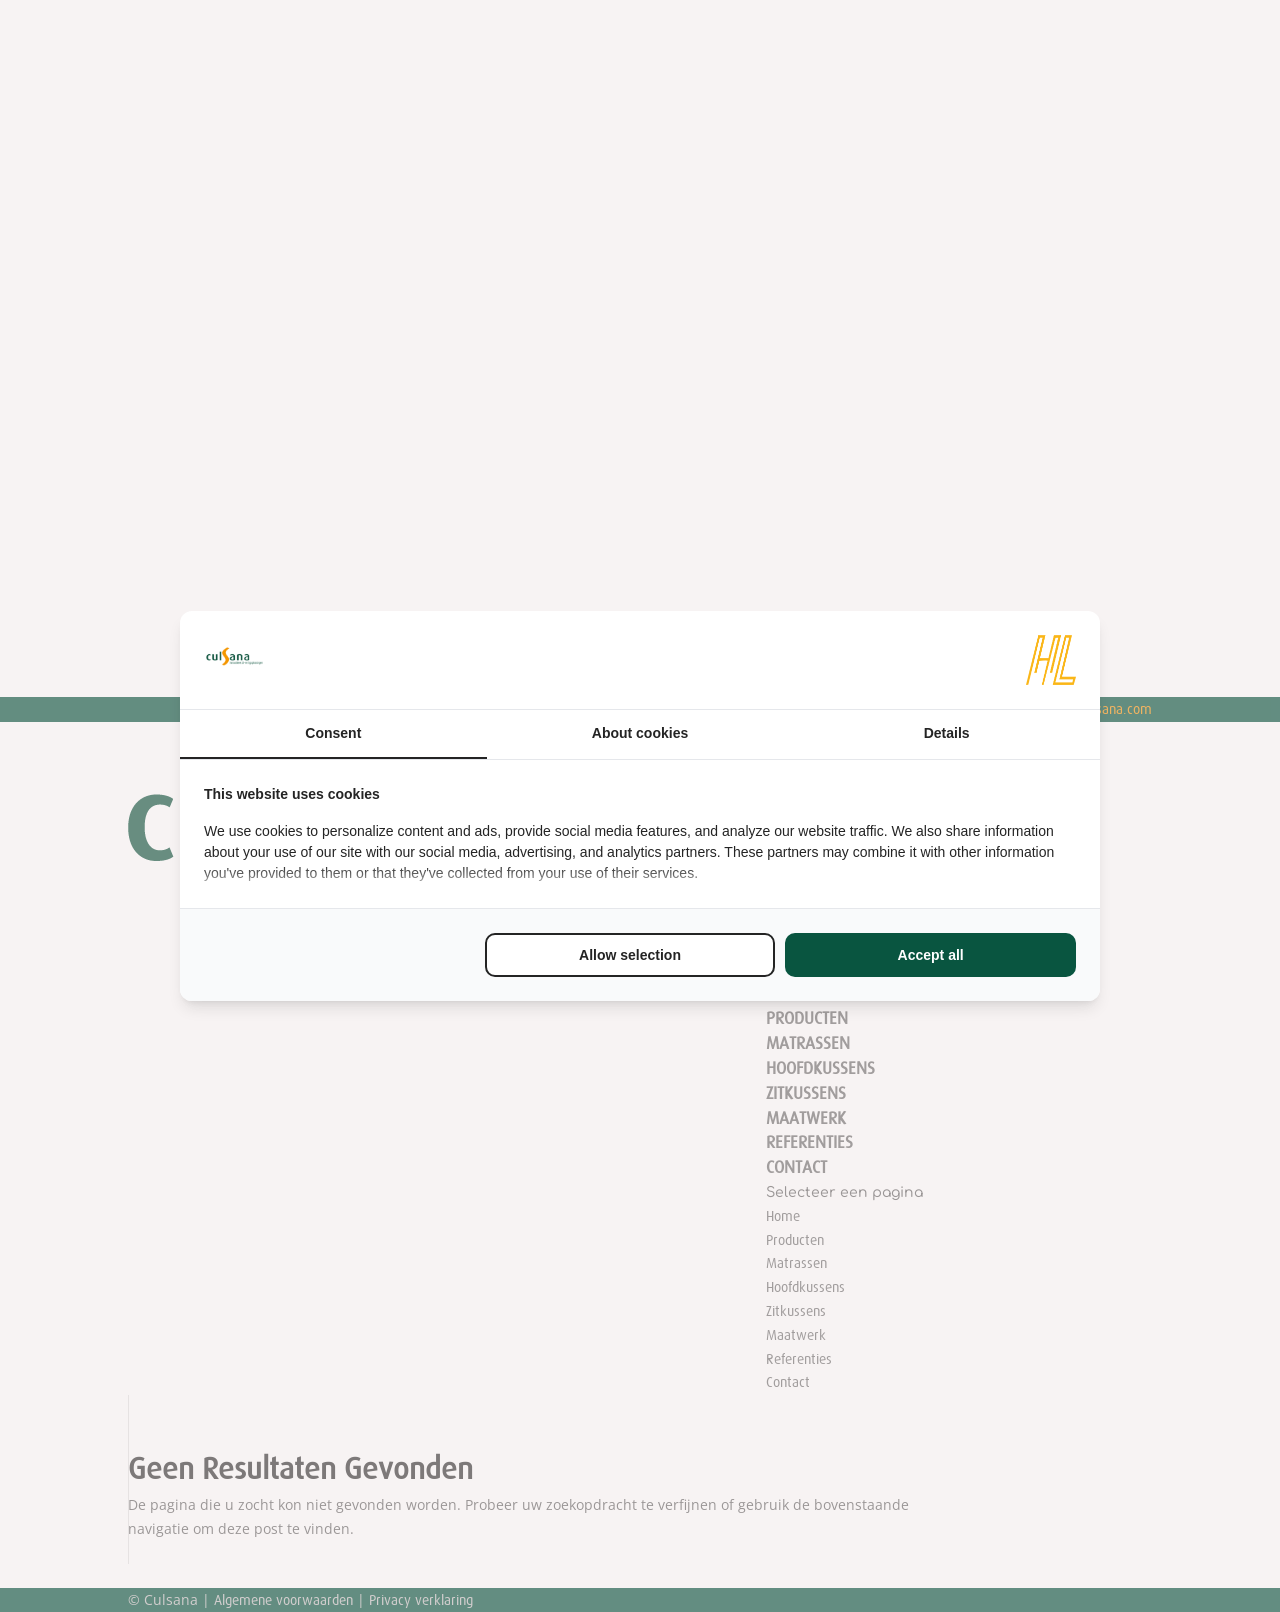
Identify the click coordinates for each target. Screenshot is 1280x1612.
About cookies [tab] (640, 733)
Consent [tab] (333, 733)
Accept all (931, 955)
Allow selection (630, 955)
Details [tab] (947, 733)
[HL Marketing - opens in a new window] (1051, 660)
